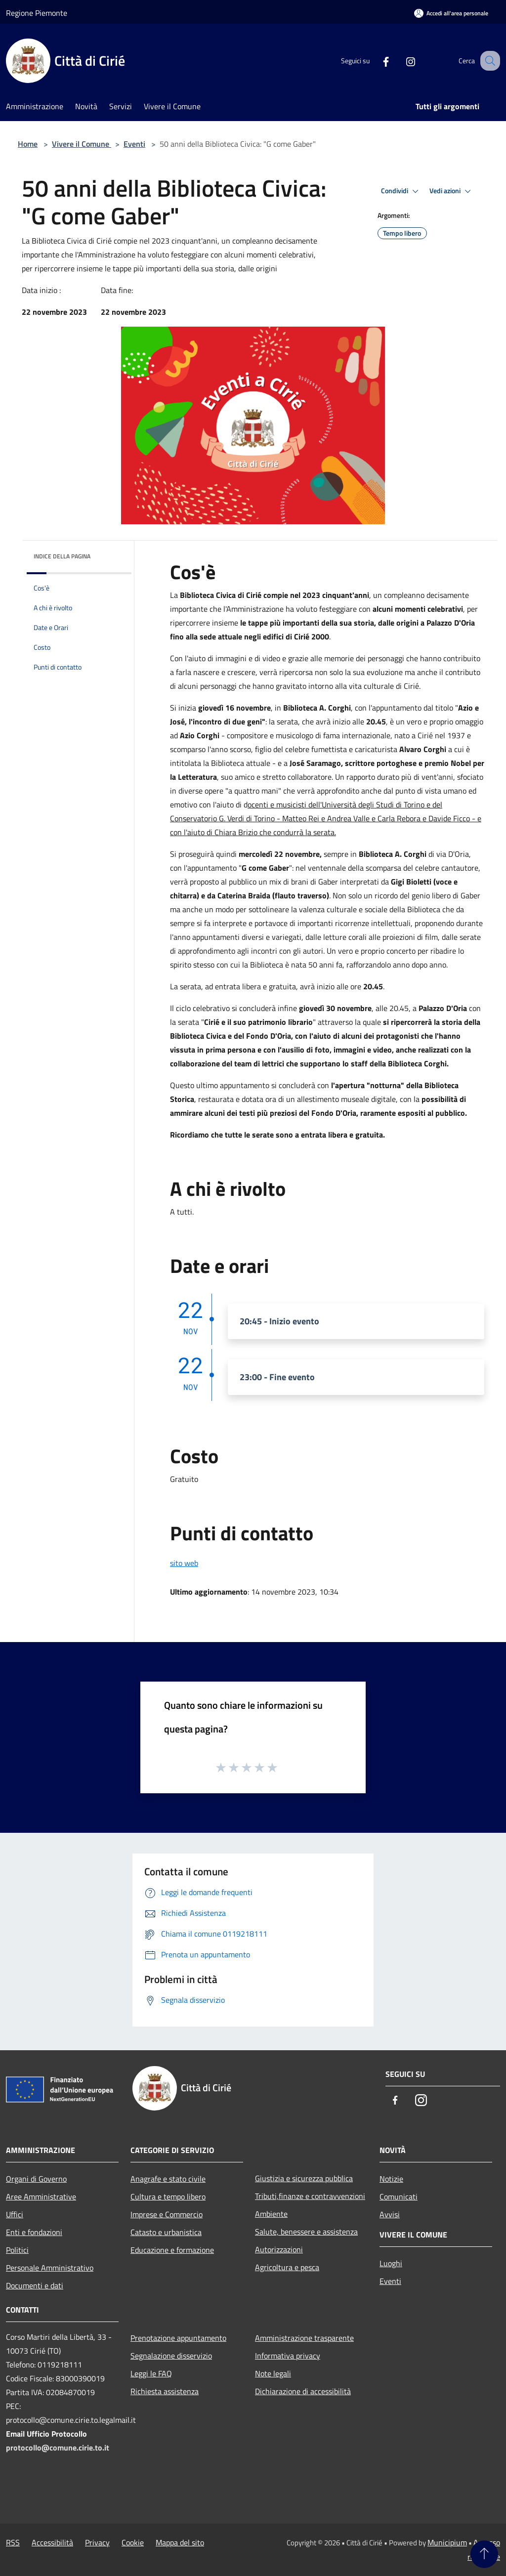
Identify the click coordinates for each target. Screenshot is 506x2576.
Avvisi (390, 2214)
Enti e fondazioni (34, 2232)
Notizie (391, 2179)
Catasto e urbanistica (166, 2232)
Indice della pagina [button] (62, 556)
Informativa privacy (287, 2356)
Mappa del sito (180, 2542)
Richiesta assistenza (164, 2391)
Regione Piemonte (36, 13)
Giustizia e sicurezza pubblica (304, 2178)
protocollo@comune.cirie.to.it (57, 2447)
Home (28, 144)
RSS (13, 2542)
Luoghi (391, 2263)
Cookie (133, 2542)
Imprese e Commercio (166, 2214)
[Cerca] (488, 61)
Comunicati (399, 2196)
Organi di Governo (36, 2179)
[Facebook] (375, 61)
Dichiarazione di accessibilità (303, 2391)
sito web (184, 1563)
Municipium (447, 2542)
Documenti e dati (34, 2285)
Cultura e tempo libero (168, 2196)
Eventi (134, 144)
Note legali (273, 2373)
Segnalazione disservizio (171, 2356)
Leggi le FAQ (151, 2373)
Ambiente (271, 2214)
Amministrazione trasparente (304, 2338)
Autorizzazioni (279, 2249)
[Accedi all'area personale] (451, 13)
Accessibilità (52, 2542)
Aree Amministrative (41, 2196)
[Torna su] (484, 2554)
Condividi (401, 191)
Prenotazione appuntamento (178, 2338)
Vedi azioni (451, 191)
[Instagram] (400, 61)
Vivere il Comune (81, 144)
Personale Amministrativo (49, 2268)
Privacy (97, 2542)
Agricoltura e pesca (287, 2267)
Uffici (14, 2214)
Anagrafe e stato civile (168, 2179)
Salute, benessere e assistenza (306, 2232)
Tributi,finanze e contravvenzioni (310, 2196)
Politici (17, 2250)
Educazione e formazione (172, 2250)
